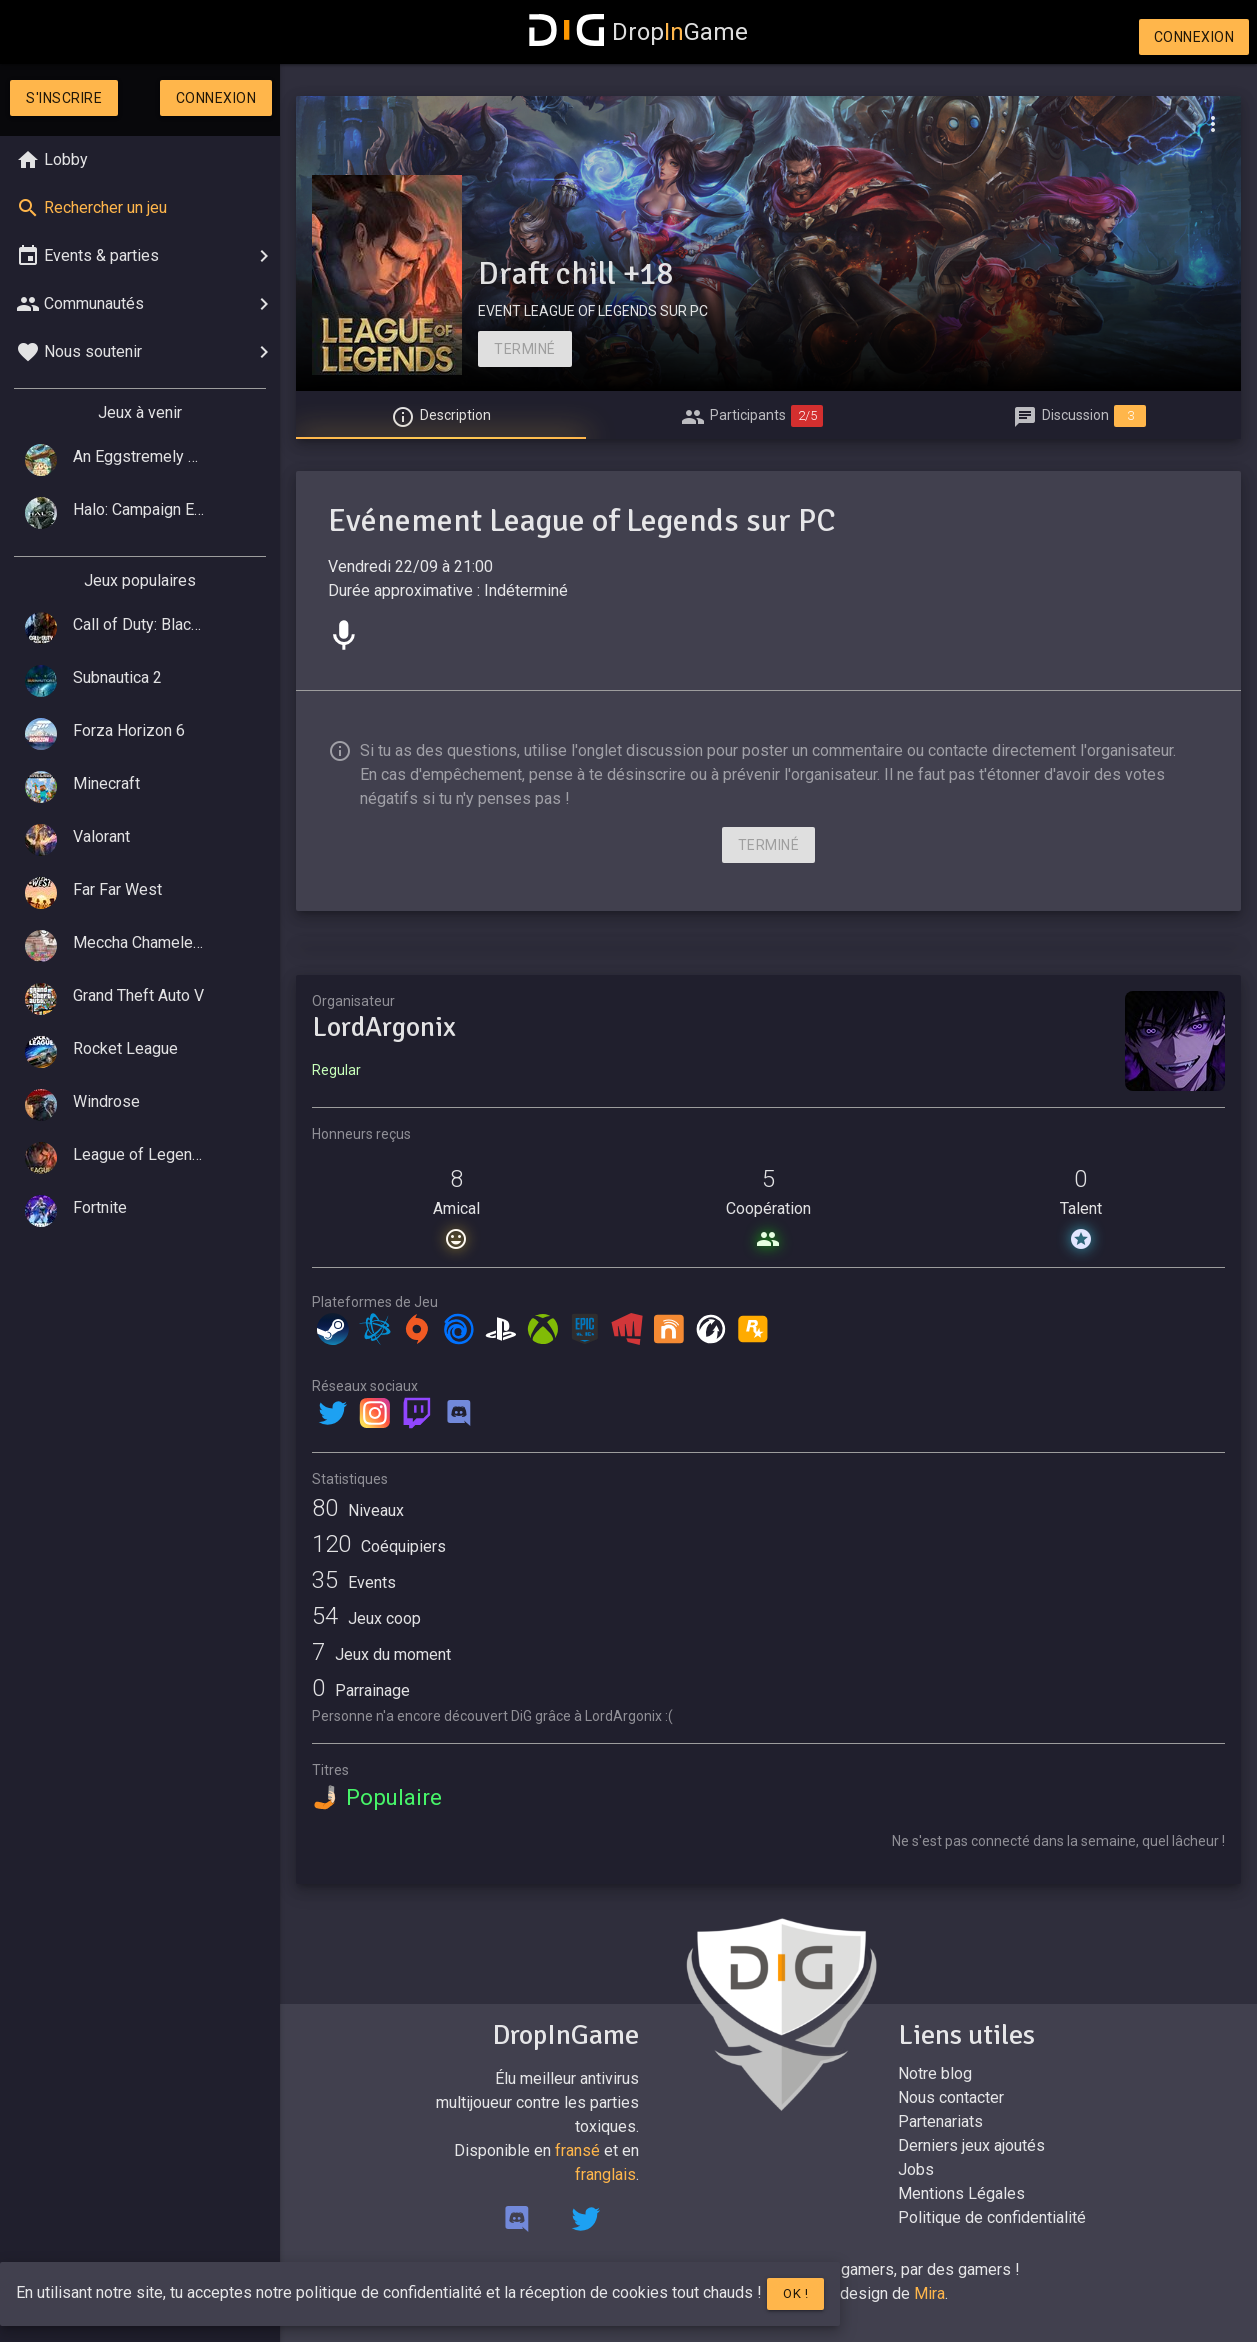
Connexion (1194, 37)
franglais (605, 2174)
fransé (577, 2150)
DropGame (639, 32)
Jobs (916, 2169)
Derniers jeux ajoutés (971, 2145)
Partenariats (940, 2121)
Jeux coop (366, 1618)
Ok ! (795, 2293)
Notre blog (935, 2073)
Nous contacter (951, 2097)
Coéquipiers (379, 1546)
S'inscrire (64, 98)
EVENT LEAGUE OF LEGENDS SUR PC (593, 311)
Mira (929, 2293)
